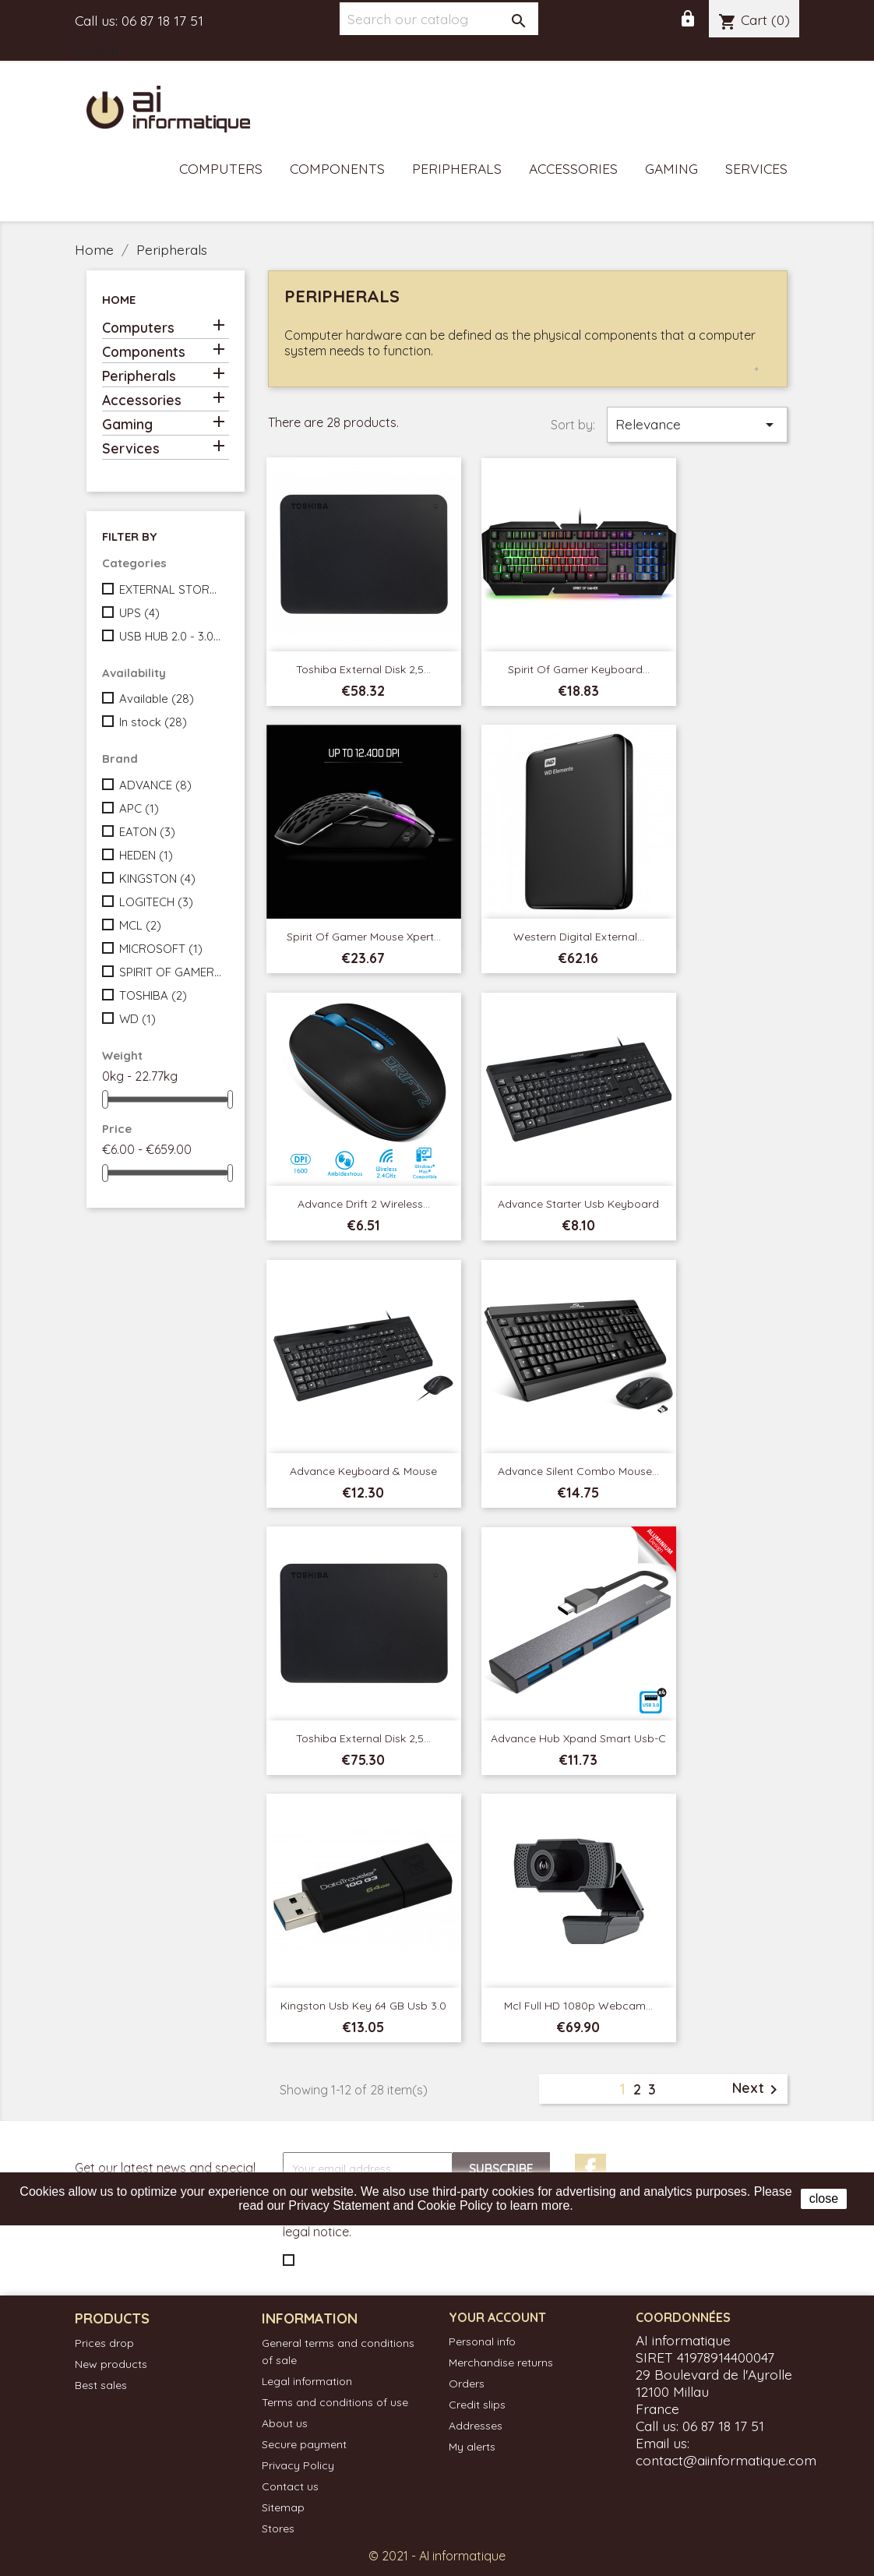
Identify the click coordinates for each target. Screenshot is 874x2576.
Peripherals (457, 168)
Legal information (307, 2381)
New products (111, 2364)
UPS (139, 612)
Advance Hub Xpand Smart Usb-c (578, 1738)
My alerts (472, 2447)
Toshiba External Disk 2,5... (363, 669)
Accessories (573, 168)
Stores (278, 2528)
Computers (221, 168)
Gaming (671, 168)
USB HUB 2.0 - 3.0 (171, 636)
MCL (140, 925)
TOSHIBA (153, 995)
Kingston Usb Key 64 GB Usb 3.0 (363, 2006)
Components (337, 168)
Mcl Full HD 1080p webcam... (578, 2006)
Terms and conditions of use (335, 2402)
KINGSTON (157, 878)
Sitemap (283, 2507)
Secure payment (304, 2444)
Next (757, 2089)
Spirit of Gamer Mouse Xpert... (364, 937)
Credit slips (477, 2405)
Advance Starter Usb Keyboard (578, 1204)
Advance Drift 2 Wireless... (364, 1204)
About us (285, 2423)
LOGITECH (156, 902)
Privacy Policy (298, 2465)
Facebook (590, 2169)
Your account (497, 2317)
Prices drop (104, 2343)
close (823, 2198)
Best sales (101, 2385)
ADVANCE (155, 785)
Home (119, 299)
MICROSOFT (161, 948)
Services (756, 168)
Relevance (697, 424)
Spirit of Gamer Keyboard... (579, 669)
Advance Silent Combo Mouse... (578, 1471)
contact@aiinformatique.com (726, 2459)
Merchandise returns (501, 2362)
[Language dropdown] (105, 51)
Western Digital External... (578, 937)
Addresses (475, 2426)
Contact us (290, 2486)
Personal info (482, 2341)
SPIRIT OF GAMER (171, 972)
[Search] (439, 18)
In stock (153, 722)
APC (139, 808)
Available (156, 698)
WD (137, 1018)
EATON (147, 831)
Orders (467, 2384)
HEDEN (146, 855)
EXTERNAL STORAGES (171, 589)
